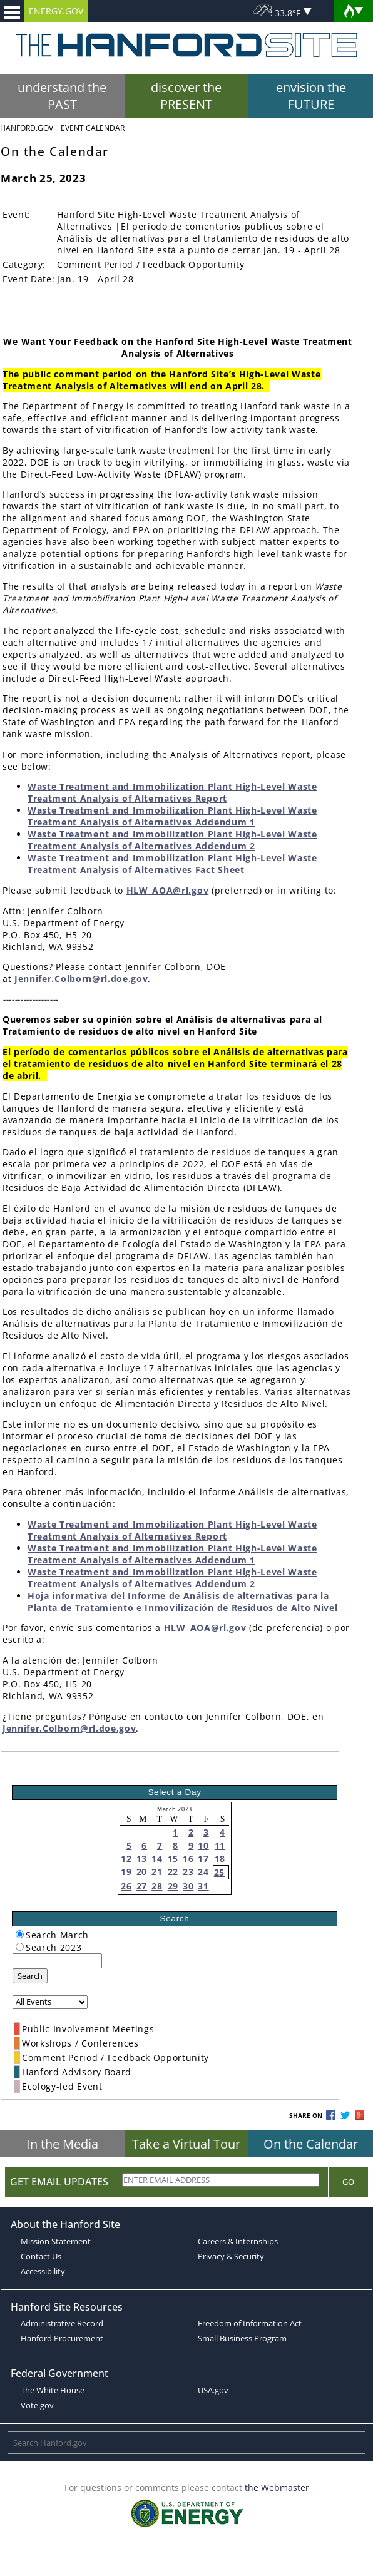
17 (203, 1858)
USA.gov (213, 2390)
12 (126, 1858)
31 (203, 1886)
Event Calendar (93, 128)
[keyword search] (57, 1960)
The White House (52, 2390)
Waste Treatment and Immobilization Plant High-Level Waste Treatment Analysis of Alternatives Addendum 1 (172, 816)
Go (348, 2181)
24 (203, 1872)
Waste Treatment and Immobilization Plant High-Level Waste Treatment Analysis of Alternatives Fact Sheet (172, 864)
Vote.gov (37, 2405)
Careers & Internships (238, 2241)
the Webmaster (277, 2487)
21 (156, 1872)
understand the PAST (62, 96)
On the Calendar (310, 2143)
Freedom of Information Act (250, 2323)
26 (126, 1886)
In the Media (62, 2143)
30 (188, 1886)
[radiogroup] (20, 1934)
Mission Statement (56, 2241)
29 (173, 1886)
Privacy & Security (231, 2256)
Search (30, 1975)
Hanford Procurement (62, 2338)
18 (220, 1858)
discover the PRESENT (186, 96)
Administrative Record (62, 2323)
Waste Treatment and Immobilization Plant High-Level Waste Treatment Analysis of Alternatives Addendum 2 (172, 840)
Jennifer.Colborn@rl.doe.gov (81, 978)
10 (203, 1845)
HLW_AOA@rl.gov (167, 890)
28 (156, 1886)
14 (156, 1858)
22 (173, 1872)
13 (141, 1858)
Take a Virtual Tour (186, 2143)
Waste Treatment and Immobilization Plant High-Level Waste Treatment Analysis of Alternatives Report (172, 792)
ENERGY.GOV (56, 11)
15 (173, 1858)
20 (141, 1872)
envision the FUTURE (311, 96)
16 (188, 1858)
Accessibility (43, 2271)
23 (188, 1872)
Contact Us (41, 2256)
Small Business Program (242, 2338)
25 (219, 1872)
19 (126, 1872)
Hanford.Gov (26, 128)
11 (220, 1845)
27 (141, 1886)
